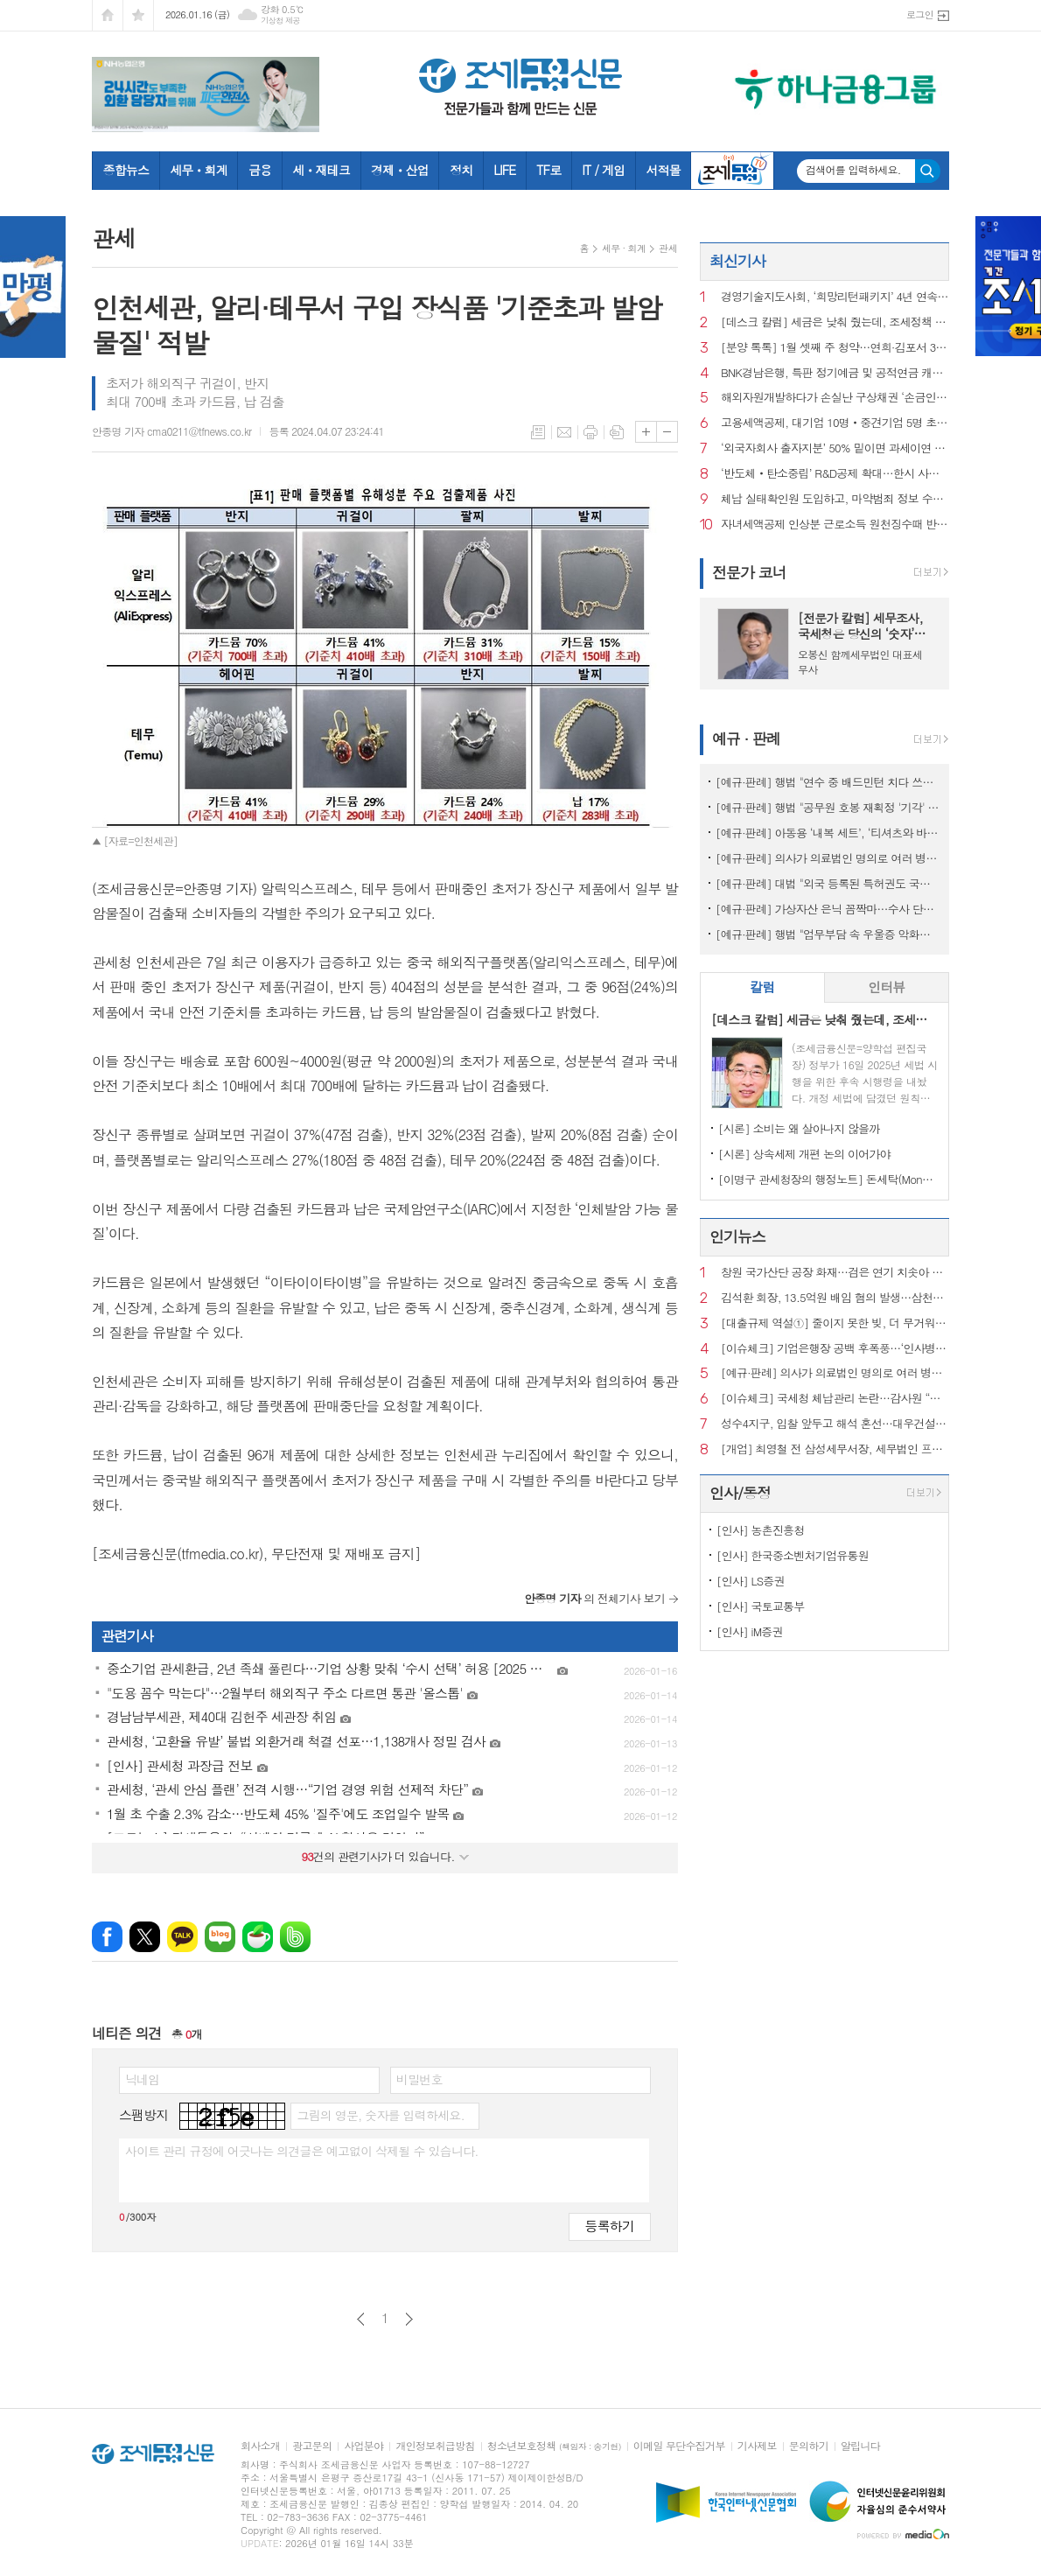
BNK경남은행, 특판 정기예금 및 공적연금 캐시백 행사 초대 (835, 373)
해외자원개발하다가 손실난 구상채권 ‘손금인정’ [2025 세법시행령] (835, 397)
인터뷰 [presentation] (886, 986)
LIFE (504, 169)
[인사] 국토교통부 (760, 1606)
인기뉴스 (737, 1236)
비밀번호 (419, 2079)
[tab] (762, 987)
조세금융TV (732, 170)
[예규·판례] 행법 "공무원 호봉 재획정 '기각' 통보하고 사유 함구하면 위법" (828, 807)
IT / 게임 (603, 169)
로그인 (919, 14)
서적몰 (663, 169)
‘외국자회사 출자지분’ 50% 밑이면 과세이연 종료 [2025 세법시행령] (835, 448)
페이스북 (107, 1937)
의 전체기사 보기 (594, 1598)
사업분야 (363, 2446)
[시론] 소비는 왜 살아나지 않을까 (799, 1128)
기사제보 (757, 2446)
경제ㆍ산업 (400, 169)
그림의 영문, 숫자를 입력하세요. (380, 2115)
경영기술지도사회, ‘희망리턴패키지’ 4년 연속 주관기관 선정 (835, 297)
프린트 (590, 432)
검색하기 (927, 171)
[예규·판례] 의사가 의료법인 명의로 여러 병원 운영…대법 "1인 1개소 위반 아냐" (828, 858)
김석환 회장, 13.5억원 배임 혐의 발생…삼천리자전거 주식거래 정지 (835, 1298)
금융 (259, 169)
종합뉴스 (126, 169)
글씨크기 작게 (667, 432)
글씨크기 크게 (646, 432)
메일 (564, 432)
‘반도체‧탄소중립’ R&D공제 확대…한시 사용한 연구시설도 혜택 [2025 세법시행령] (835, 473)
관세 (668, 248)
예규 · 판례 (746, 738)
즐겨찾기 (138, 15)
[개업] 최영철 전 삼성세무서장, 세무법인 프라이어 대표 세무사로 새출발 (835, 1449)
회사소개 (260, 2446)
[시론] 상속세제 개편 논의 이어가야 (804, 1153)
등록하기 (609, 2225)
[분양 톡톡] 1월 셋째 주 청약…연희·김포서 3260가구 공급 (835, 347)
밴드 (295, 1937)
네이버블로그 (220, 1937)
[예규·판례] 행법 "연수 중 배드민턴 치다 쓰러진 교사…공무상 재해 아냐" (828, 782)
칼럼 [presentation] (762, 986)
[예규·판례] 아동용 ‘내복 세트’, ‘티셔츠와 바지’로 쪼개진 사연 (828, 832)
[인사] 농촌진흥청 (760, 1530)
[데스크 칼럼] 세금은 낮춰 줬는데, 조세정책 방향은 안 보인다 (835, 322)
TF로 (548, 169)
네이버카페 (257, 1937)
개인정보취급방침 (434, 2446)
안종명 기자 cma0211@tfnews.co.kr (171, 431)
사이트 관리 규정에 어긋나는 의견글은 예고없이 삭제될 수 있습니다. (302, 2151)
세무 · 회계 (624, 248)
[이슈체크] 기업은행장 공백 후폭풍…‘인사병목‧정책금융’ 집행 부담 (835, 1348)
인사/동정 (740, 1492)
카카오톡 (182, 1937)
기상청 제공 (280, 20)
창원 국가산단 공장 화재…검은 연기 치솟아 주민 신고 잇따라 (835, 1272)
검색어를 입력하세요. (853, 169)
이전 (361, 2319)
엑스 (144, 1937)
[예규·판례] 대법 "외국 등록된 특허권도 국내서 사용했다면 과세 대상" (828, 883)
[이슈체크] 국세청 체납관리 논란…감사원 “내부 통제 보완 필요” (835, 1398)
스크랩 (616, 432)
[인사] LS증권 (750, 1580)
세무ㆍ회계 (198, 169)
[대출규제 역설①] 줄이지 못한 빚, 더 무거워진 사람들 (835, 1323)
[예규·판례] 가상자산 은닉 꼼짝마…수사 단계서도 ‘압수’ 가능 (828, 908)
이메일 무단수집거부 (679, 2446)
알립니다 (860, 2446)
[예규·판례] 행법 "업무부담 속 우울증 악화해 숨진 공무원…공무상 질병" (828, 934)
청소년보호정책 (554, 2446)
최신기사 (737, 260)
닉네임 (142, 2079)
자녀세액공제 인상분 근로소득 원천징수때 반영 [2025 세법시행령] (835, 524)
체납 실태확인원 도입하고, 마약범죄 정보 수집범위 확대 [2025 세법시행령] (835, 499)
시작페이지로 (107, 15)
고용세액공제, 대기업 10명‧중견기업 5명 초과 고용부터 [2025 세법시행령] (835, 423)
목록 (538, 432)
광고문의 (312, 2446)
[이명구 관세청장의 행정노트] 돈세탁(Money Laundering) (828, 1179)
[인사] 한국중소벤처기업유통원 (792, 1555)
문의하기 (808, 2446)
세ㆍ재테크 (321, 169)
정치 (461, 169)
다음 (409, 2319)
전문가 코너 (749, 572)
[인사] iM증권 (749, 1631)
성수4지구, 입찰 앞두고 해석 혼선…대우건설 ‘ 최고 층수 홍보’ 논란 (835, 1424)
